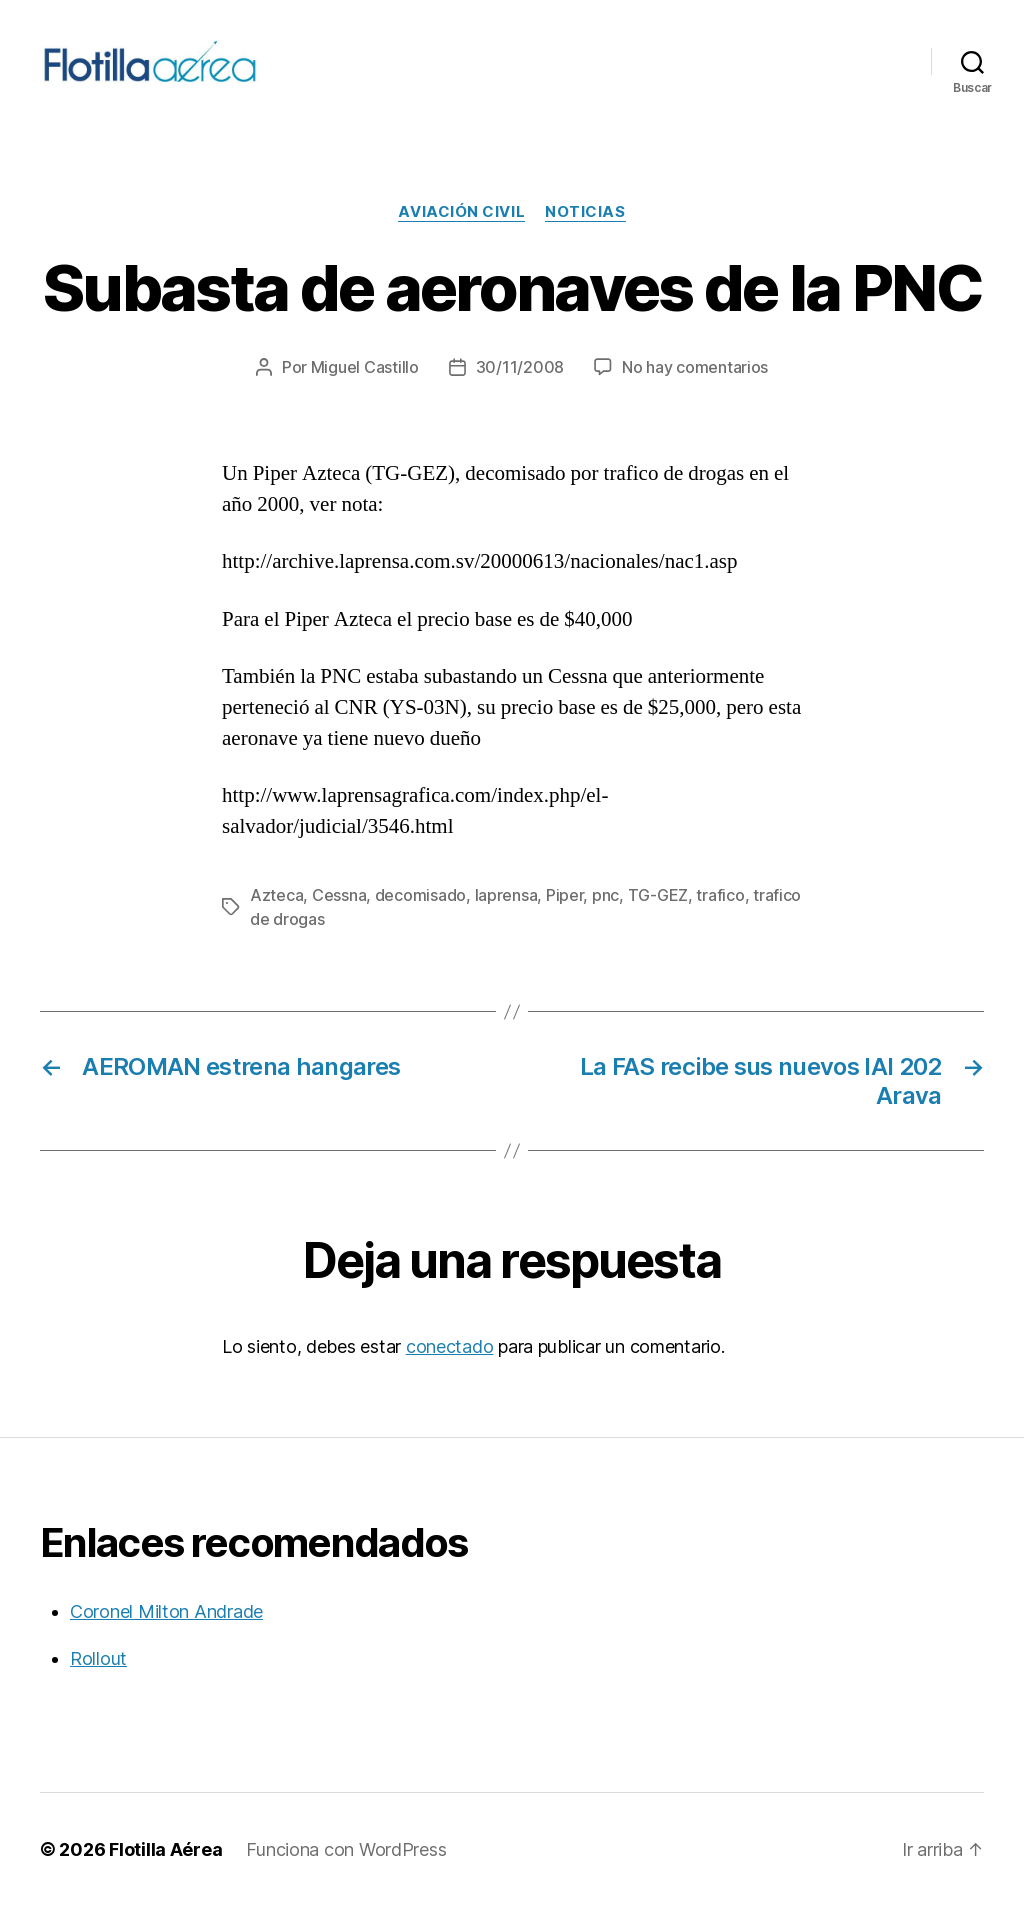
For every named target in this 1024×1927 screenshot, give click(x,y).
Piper (565, 916)
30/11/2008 (520, 389)
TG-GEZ (658, 916)
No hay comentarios (695, 389)
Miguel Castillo (365, 389)
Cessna (339, 916)
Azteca (276, 916)
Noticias (585, 233)
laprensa (506, 916)
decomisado (420, 916)
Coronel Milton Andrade (166, 1632)
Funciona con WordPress (346, 1870)
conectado (450, 1367)
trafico (720, 916)
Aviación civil (461, 233)
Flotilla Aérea (165, 1870)
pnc (605, 916)
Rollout (98, 1679)
